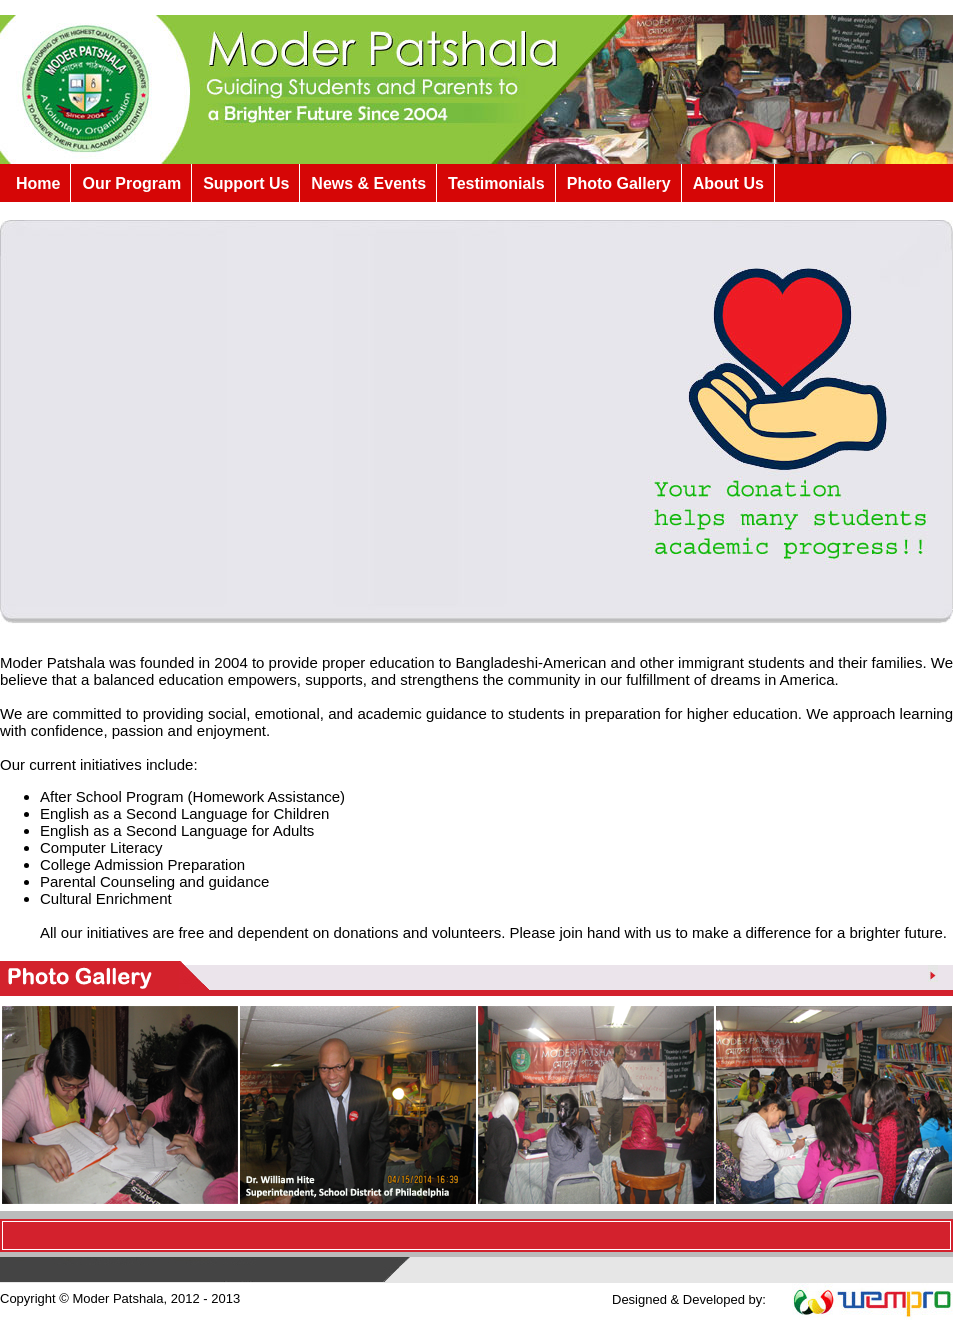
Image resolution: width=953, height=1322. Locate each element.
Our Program (131, 183)
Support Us (246, 183)
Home (38, 183)
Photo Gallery (619, 183)
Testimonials (496, 183)
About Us (728, 183)
